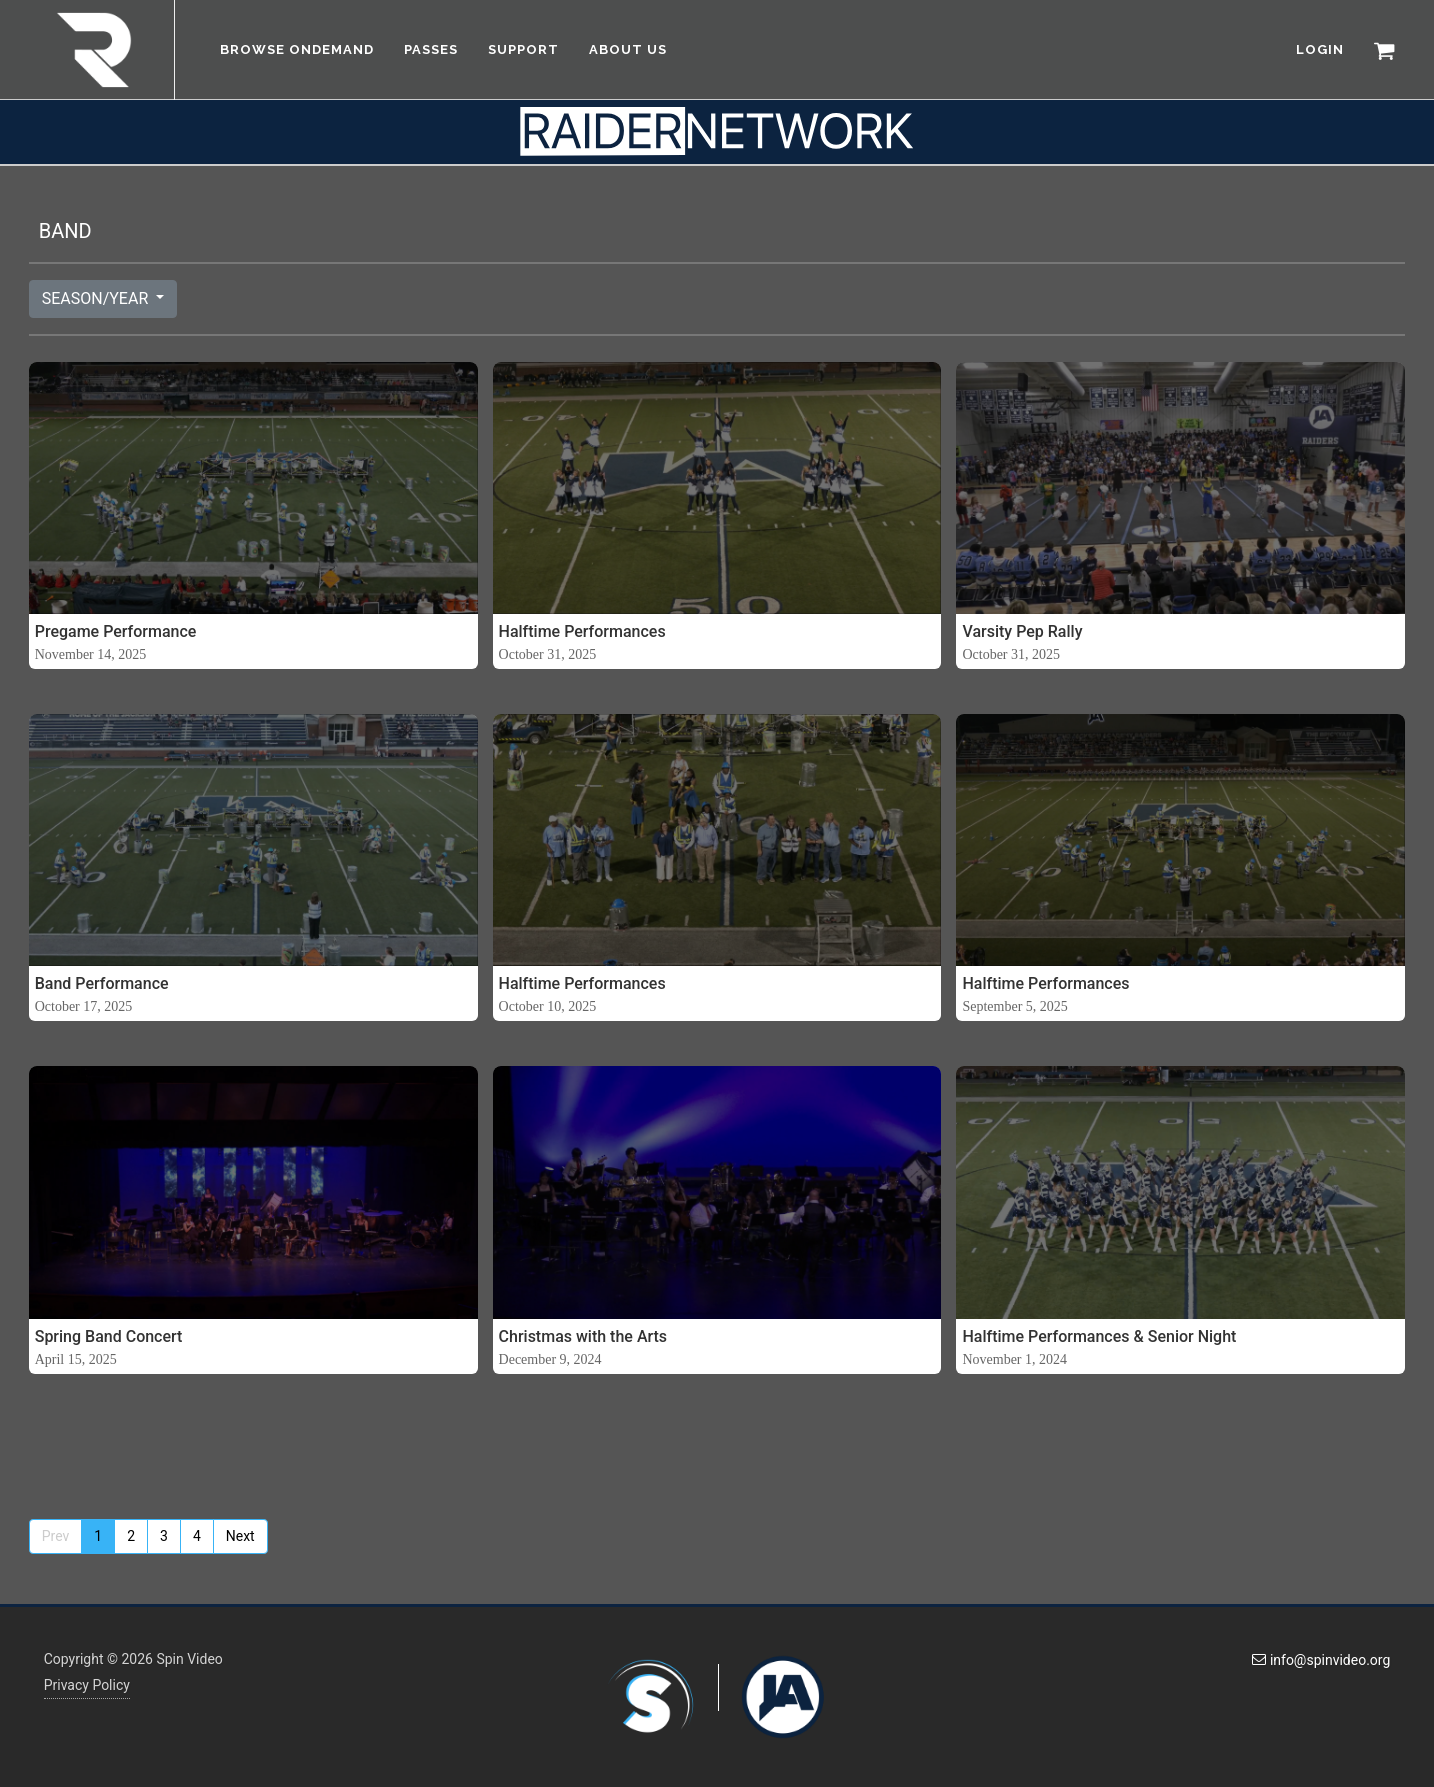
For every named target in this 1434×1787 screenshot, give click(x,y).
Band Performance (102, 983)
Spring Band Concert (109, 1336)
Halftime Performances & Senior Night (1099, 1336)
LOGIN (1320, 49)
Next (240, 1536)
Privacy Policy (87, 1685)
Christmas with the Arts (583, 1336)
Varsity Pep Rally (1022, 631)
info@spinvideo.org (1321, 1660)
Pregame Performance (116, 631)
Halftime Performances (582, 631)
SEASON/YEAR (97, 298)
